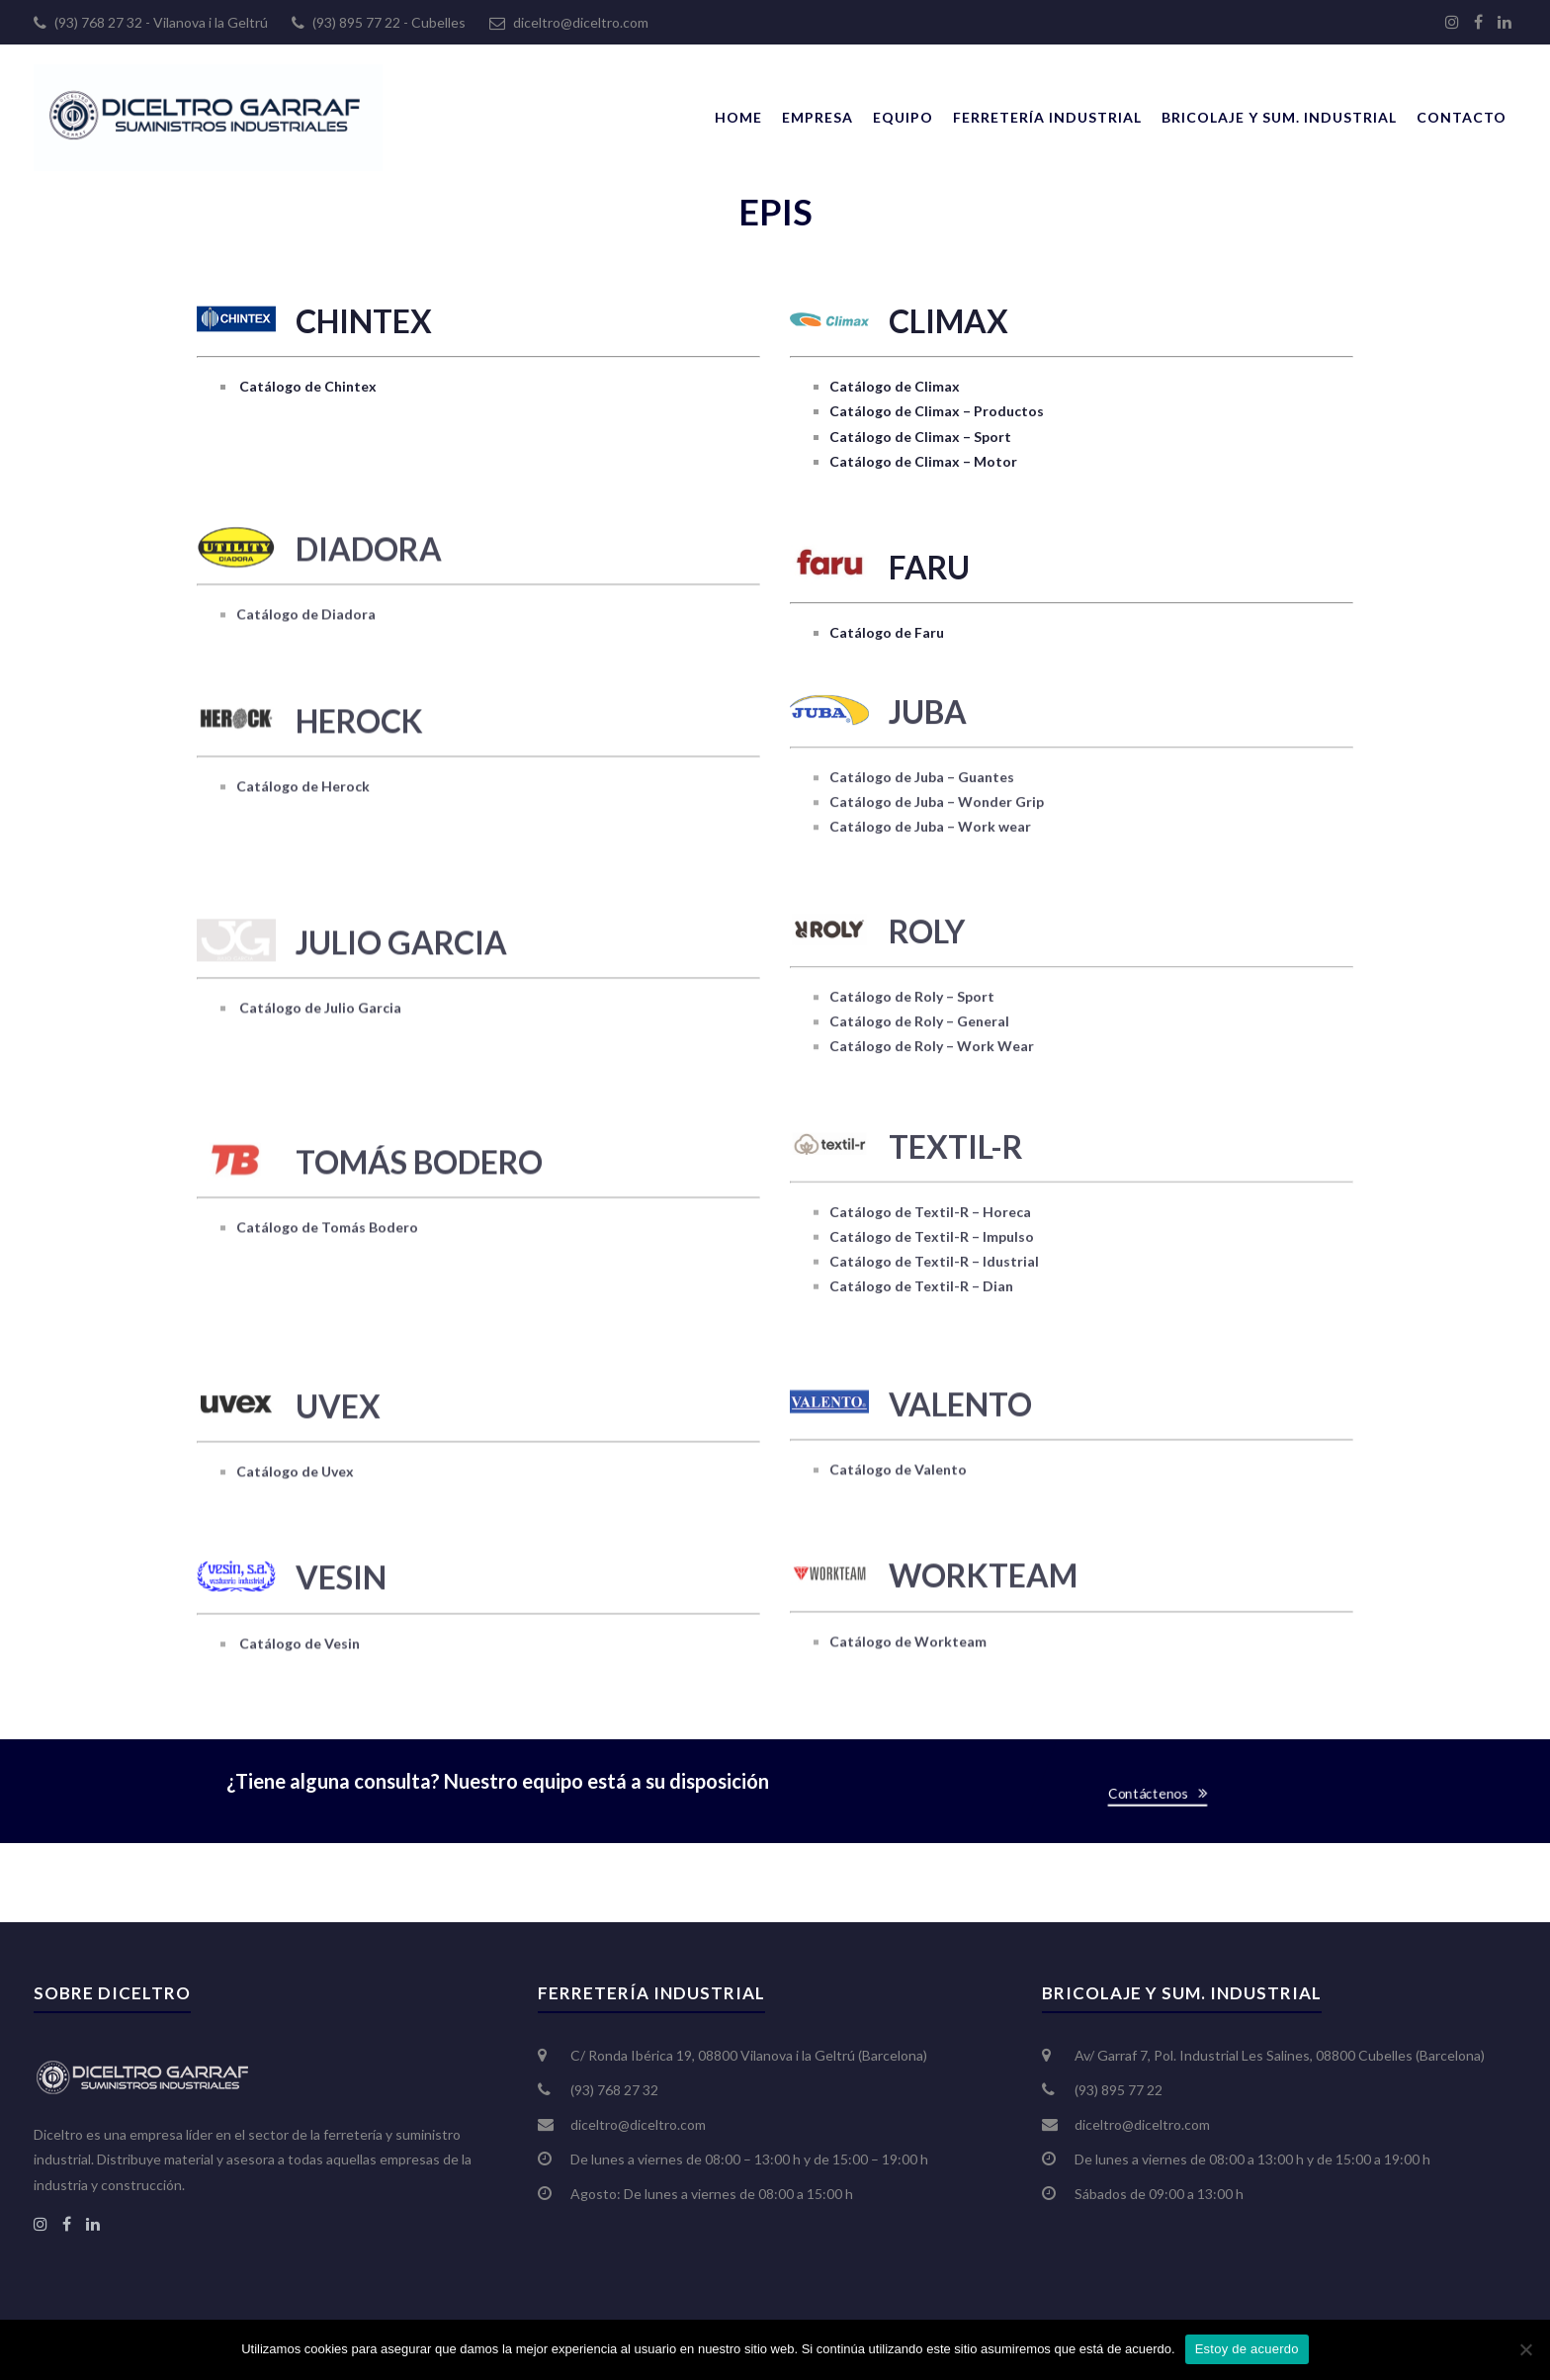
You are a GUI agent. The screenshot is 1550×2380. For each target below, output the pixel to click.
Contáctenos (1151, 1793)
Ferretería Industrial (1047, 117)
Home (738, 117)
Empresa (817, 117)
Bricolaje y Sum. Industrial (1279, 117)
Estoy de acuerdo (1247, 2348)
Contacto (1462, 117)
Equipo (903, 117)
